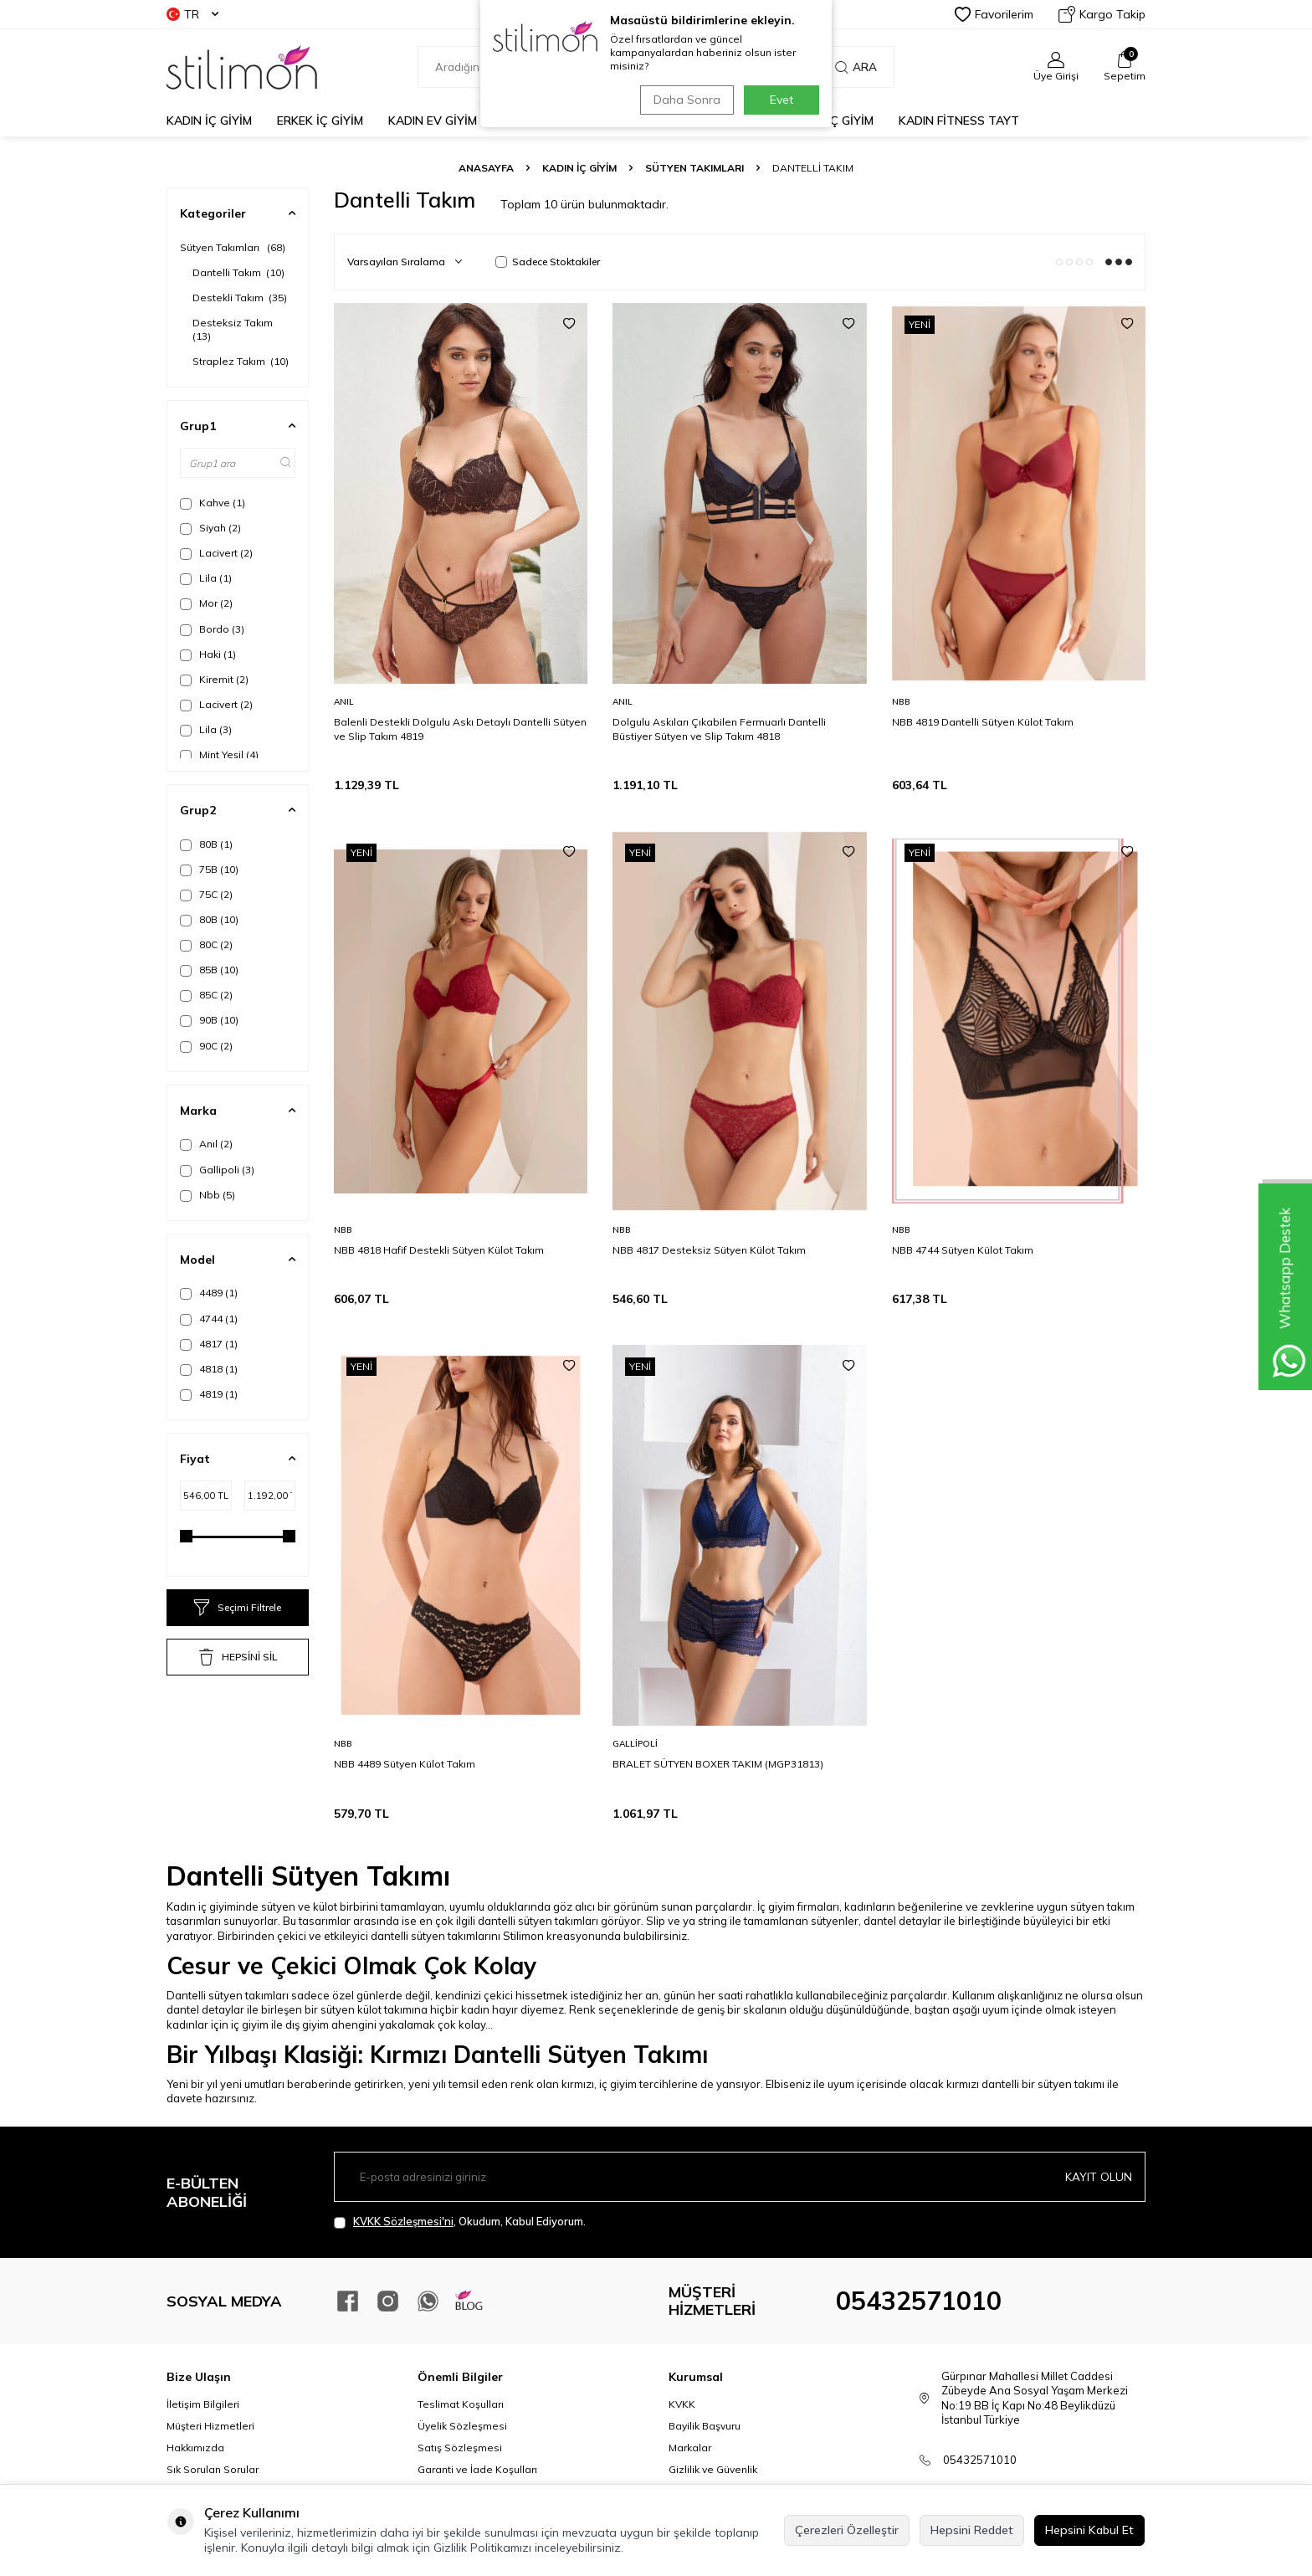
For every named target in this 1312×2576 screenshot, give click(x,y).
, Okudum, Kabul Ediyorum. (460, 2221)
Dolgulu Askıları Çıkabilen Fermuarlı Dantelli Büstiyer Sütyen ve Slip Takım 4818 (719, 728)
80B (206, 844)
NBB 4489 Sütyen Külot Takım (404, 1764)
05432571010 (919, 2301)
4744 (209, 1319)
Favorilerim (994, 14)
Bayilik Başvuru (705, 2425)
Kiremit (214, 679)
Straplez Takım (240, 361)
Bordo (212, 629)
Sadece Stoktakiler (547, 261)
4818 (209, 1369)
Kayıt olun (1098, 2176)
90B (209, 1020)
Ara (856, 66)
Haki (208, 654)
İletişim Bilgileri (203, 2404)
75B (209, 869)
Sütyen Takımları (694, 168)
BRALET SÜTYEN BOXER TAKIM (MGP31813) (717, 1764)
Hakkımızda (195, 2447)
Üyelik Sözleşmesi (462, 2425)
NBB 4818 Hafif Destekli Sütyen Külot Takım (439, 1250)
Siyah (210, 528)
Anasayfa (486, 168)
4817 (209, 1344)
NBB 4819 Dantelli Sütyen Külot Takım (983, 722)
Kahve (212, 503)
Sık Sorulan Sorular (213, 2469)
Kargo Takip (1101, 14)
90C (206, 1046)
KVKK (682, 2404)
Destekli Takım (239, 297)
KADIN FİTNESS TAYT (959, 120)
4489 (209, 1293)
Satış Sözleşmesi (460, 2447)
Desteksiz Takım (233, 329)
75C (206, 894)
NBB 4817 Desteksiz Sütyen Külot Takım (709, 1250)
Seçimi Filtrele (237, 1607)
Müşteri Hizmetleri (210, 2425)
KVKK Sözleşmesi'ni (403, 2221)
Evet (781, 99)
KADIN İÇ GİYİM (209, 120)
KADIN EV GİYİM (432, 120)
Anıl (206, 1144)
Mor (206, 603)
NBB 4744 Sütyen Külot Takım (962, 1250)
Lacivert (216, 553)
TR (192, 14)
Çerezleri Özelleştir (847, 2530)
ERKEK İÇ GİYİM (320, 120)
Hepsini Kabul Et (1089, 2530)
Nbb (207, 1195)
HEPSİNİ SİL (238, 1657)
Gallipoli (217, 1170)
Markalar (690, 2447)
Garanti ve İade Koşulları (477, 2469)
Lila (206, 578)
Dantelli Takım (238, 272)
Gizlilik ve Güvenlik (713, 2469)
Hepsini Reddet (971, 2530)
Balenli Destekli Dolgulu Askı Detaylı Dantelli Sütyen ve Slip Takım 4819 (460, 728)
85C (206, 995)
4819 (209, 1394)
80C (206, 945)
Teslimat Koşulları (461, 2404)
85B (209, 970)
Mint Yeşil (219, 755)
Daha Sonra (684, 99)
